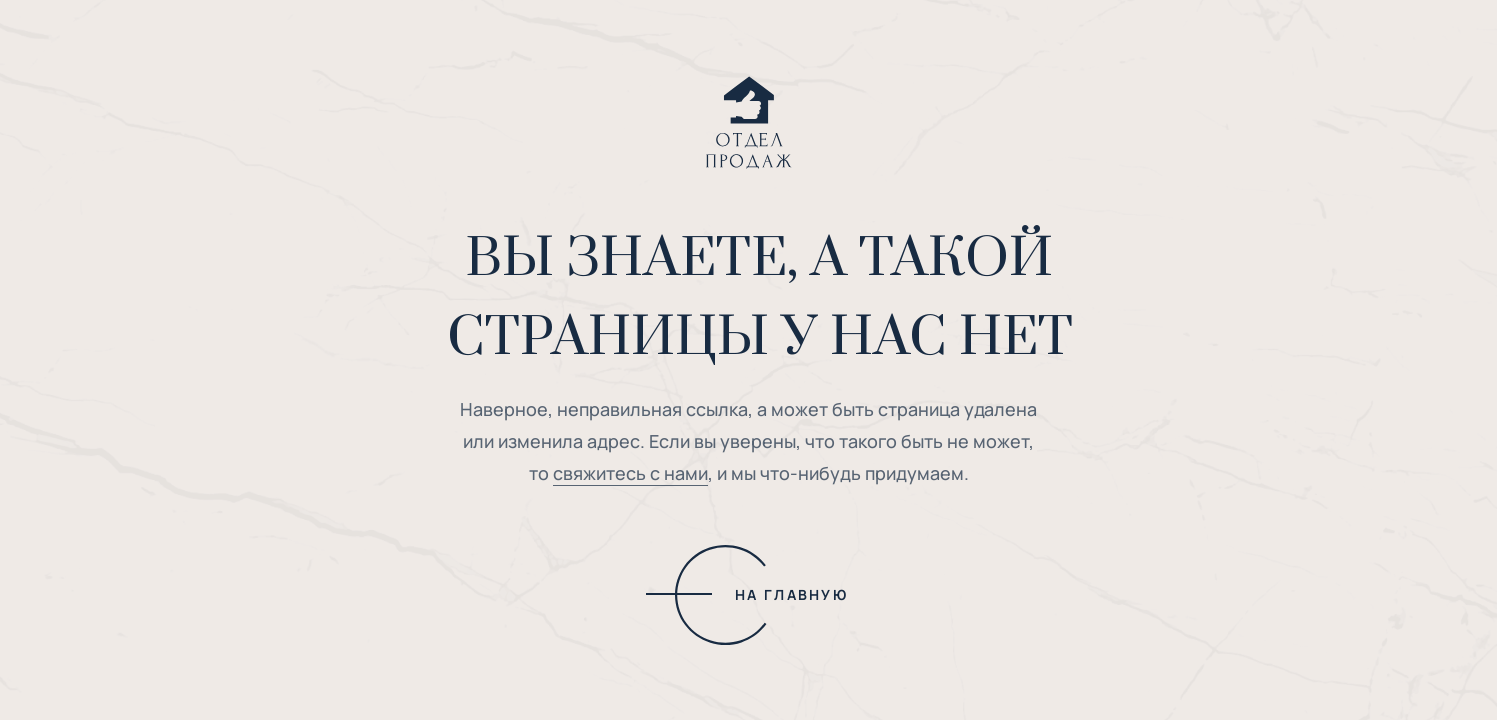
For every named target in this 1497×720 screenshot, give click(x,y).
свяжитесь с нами (630, 473)
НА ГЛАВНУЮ (791, 594)
